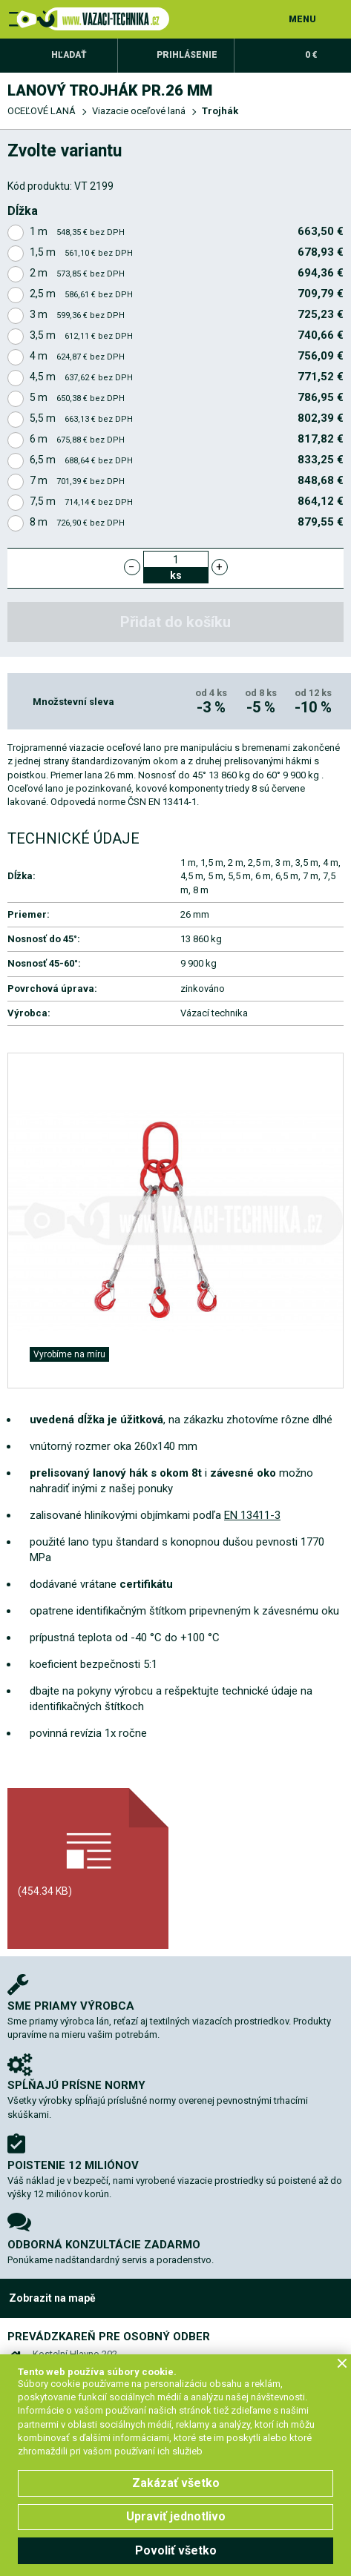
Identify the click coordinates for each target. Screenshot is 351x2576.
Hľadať (69, 55)
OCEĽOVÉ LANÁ (41, 110)
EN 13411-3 (252, 1515)
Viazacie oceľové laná (139, 110)
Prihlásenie (187, 55)
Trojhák (220, 110)
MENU (302, 19)
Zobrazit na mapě (52, 2298)
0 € (311, 55)
